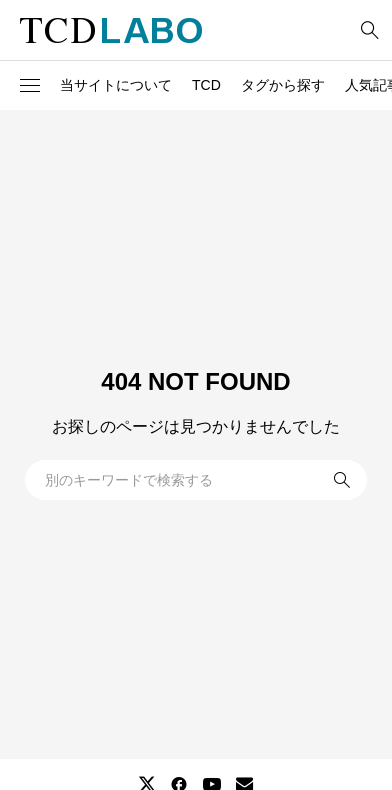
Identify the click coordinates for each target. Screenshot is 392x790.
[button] (30, 86)
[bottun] (369, 30)
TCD (206, 85)
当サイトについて (116, 85)
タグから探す (283, 85)
